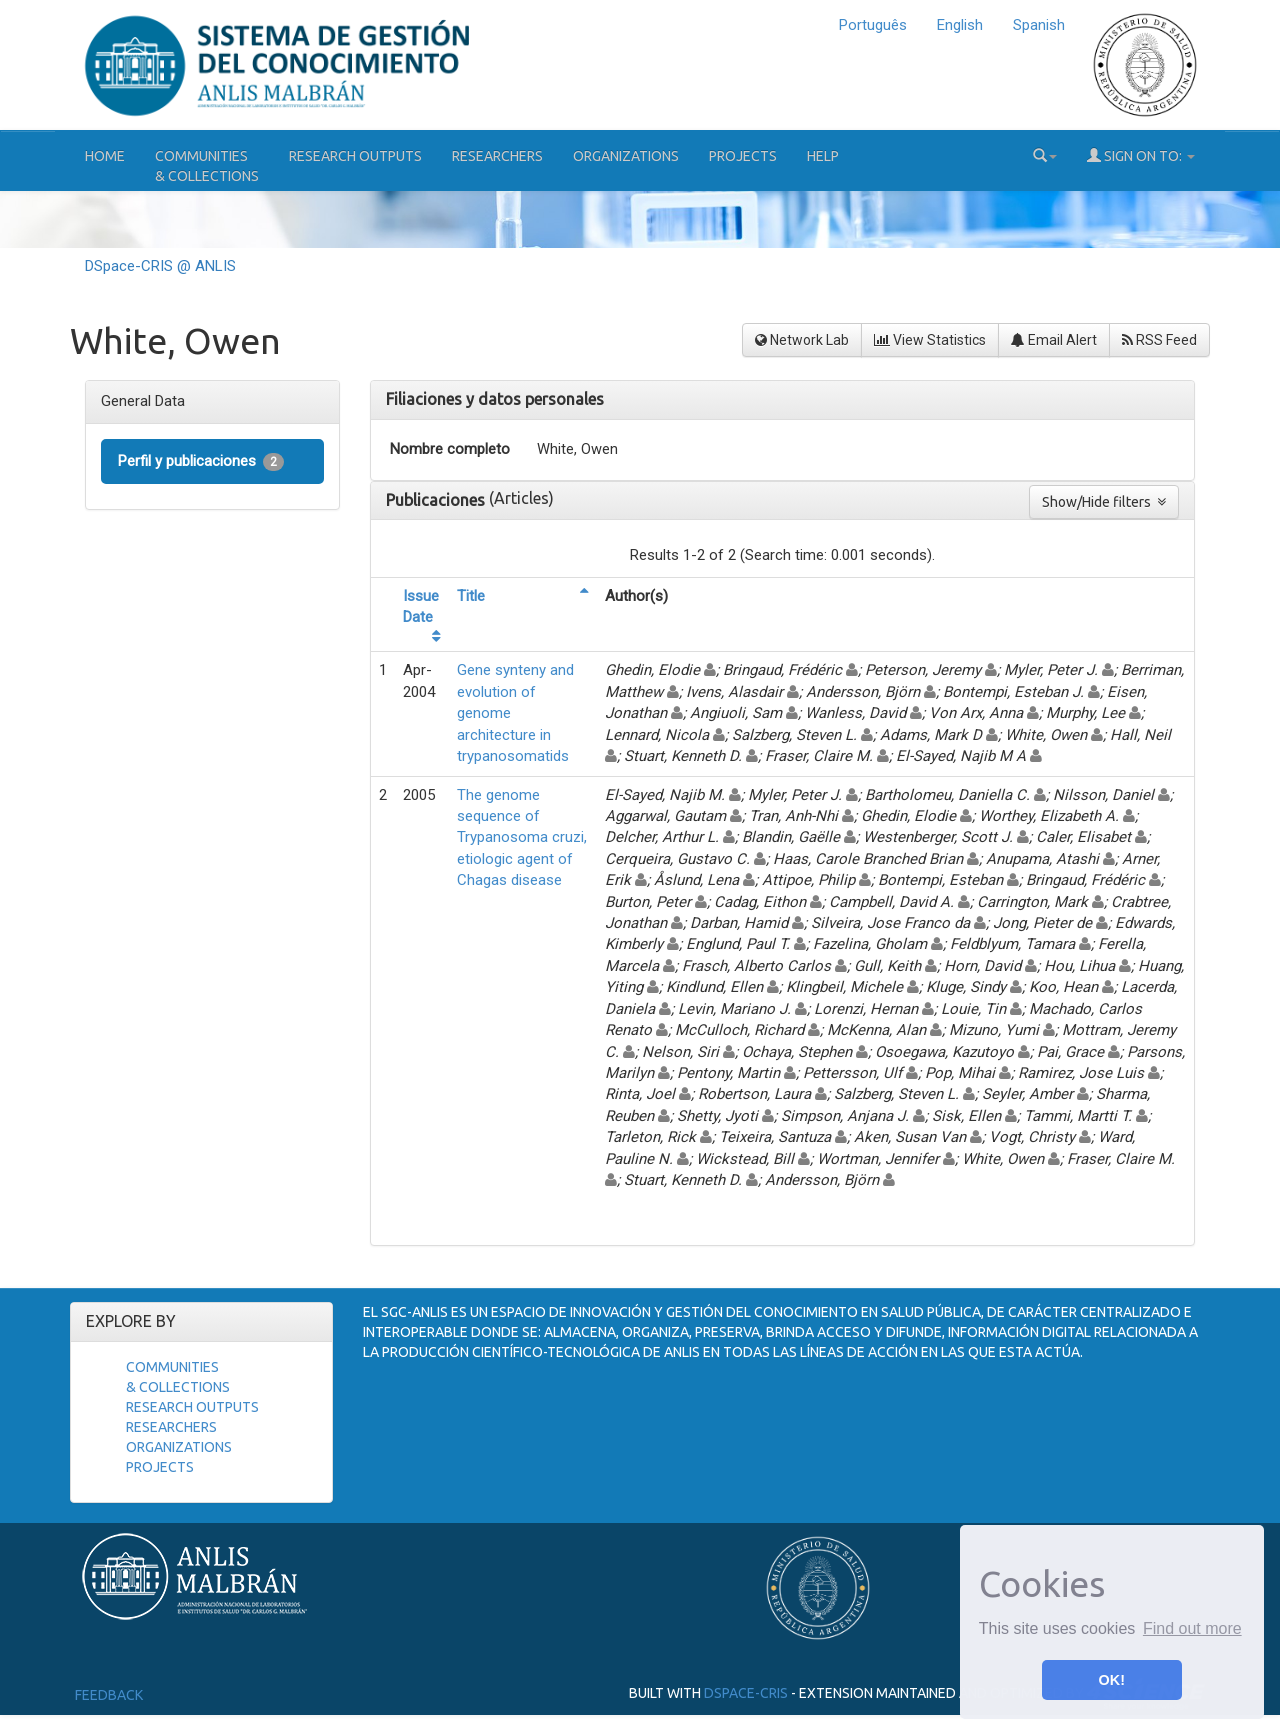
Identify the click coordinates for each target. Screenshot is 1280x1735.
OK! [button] (1112, 1680)
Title (471, 596)
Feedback (109, 1695)
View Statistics (930, 340)
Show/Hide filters (1104, 502)
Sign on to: (1141, 155)
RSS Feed (1159, 340)
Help (823, 156)
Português (873, 25)
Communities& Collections (207, 166)
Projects (743, 156)
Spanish (1039, 25)
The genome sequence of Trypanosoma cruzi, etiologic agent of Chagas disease (522, 838)
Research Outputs (355, 156)
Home (105, 156)
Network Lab (802, 340)
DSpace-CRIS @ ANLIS (160, 266)
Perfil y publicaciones (201, 461)
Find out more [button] (1192, 1628)
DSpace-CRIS (746, 1693)
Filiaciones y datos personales (495, 399)
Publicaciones (437, 500)
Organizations (626, 156)
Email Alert (1054, 340)
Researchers (497, 156)
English (960, 25)
